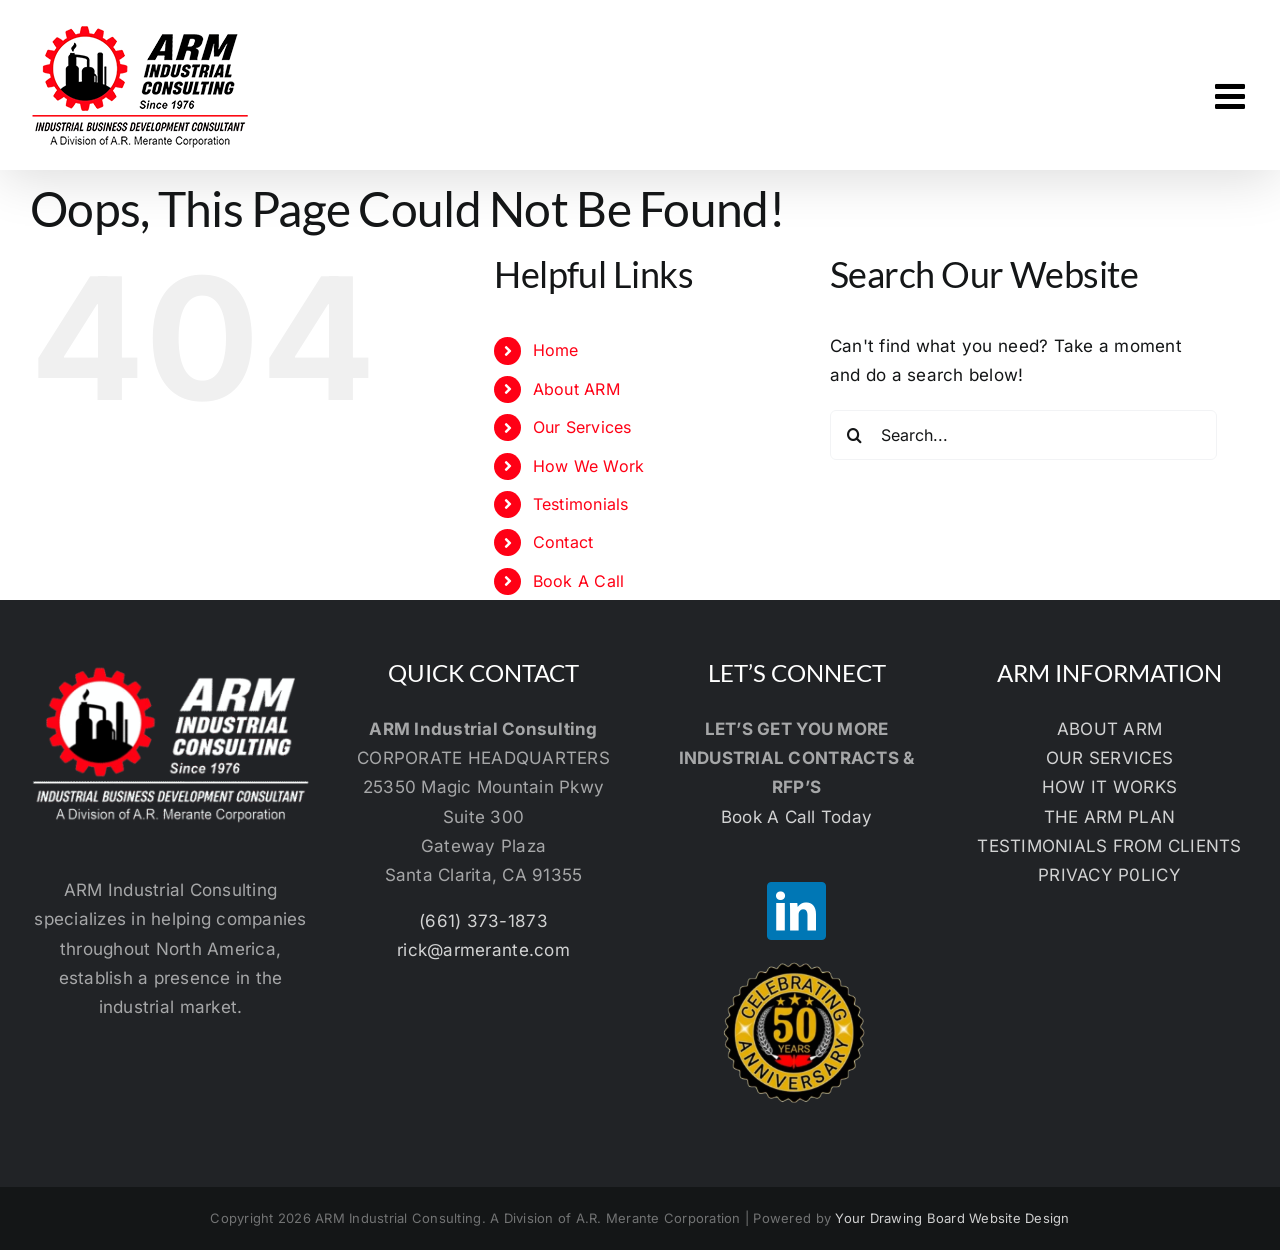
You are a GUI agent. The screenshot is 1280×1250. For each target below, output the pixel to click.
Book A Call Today (796, 817)
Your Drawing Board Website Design (952, 1218)
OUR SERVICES (1109, 758)
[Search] (855, 435)
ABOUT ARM (1109, 729)
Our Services (582, 427)
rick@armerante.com (483, 950)
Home (556, 350)
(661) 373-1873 (483, 921)
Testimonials (581, 504)
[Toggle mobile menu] (1232, 95)
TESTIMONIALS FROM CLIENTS (1109, 846)
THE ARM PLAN (1109, 817)
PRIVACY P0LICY (1109, 875)
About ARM (576, 389)
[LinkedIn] (796, 911)
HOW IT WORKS (1109, 787)
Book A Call (579, 581)
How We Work (589, 466)
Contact (563, 542)
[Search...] (1023, 435)
